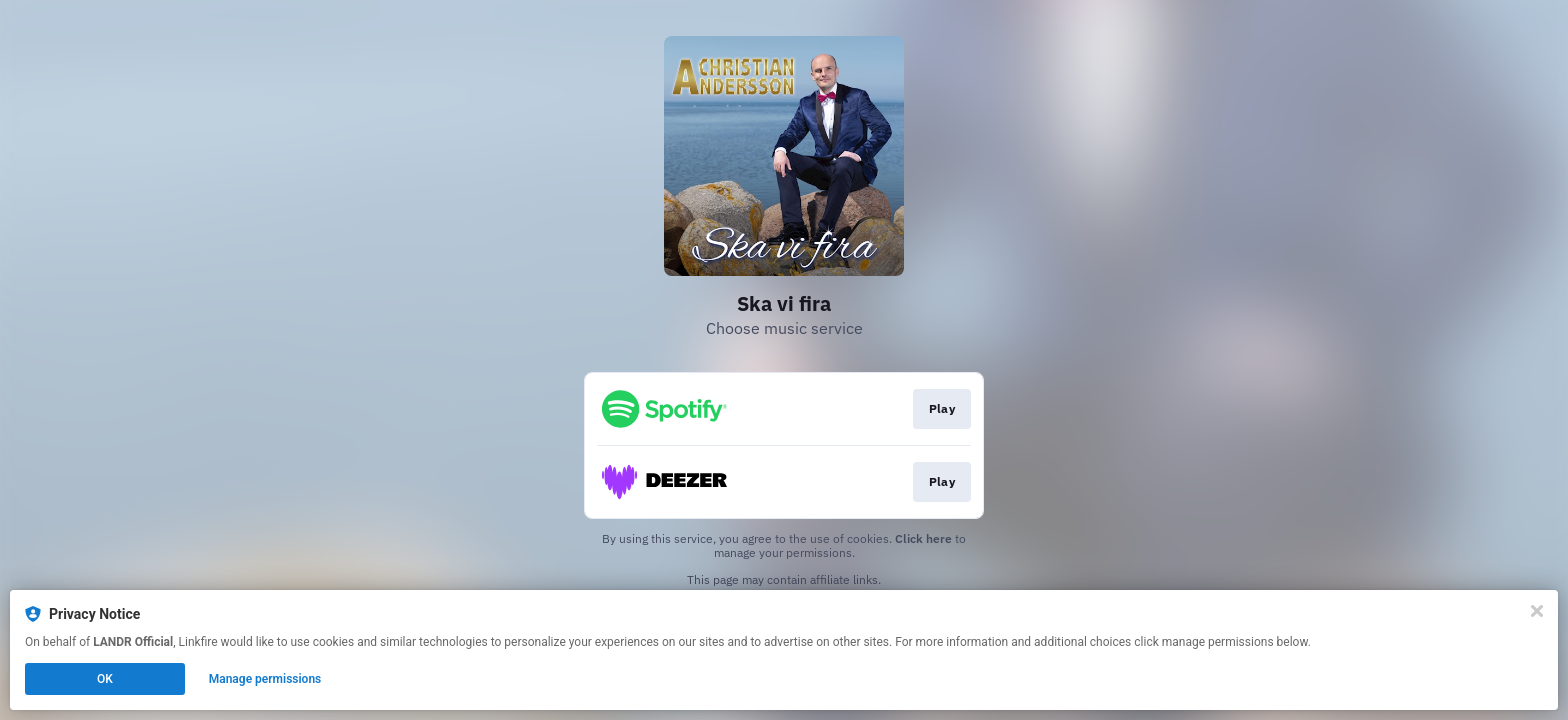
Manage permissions (265, 679)
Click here (923, 538)
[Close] (1537, 611)
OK (105, 679)
